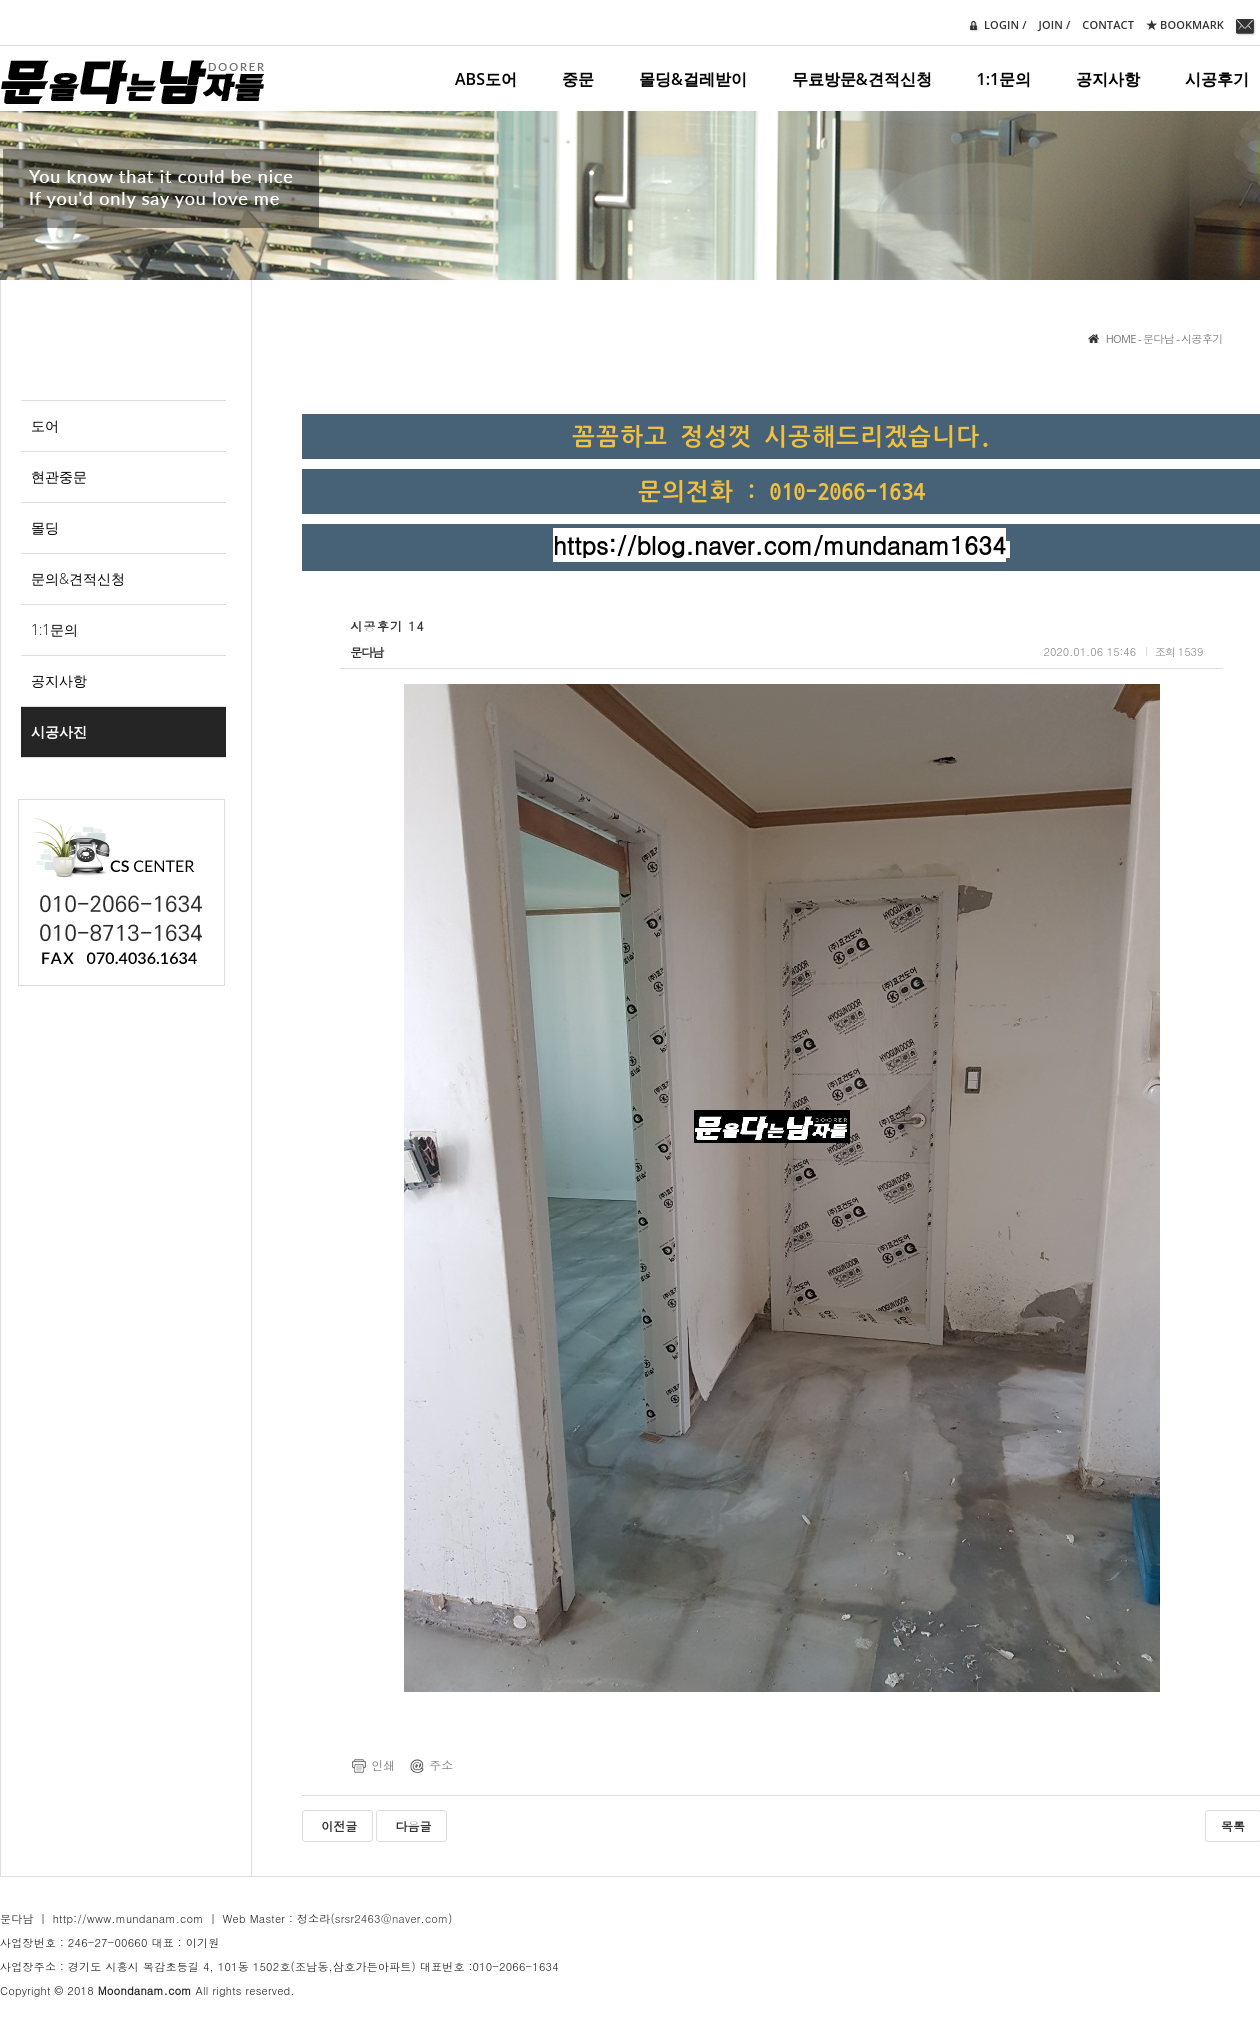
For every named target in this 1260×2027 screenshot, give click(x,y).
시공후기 (1217, 79)
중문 (578, 79)
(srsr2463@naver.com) (392, 1918)
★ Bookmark (1185, 24)
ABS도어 (486, 79)
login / (995, 25)
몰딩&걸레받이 (693, 79)
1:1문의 (1004, 79)
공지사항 (1108, 79)
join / (1055, 24)
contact (1108, 24)
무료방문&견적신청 (862, 79)
